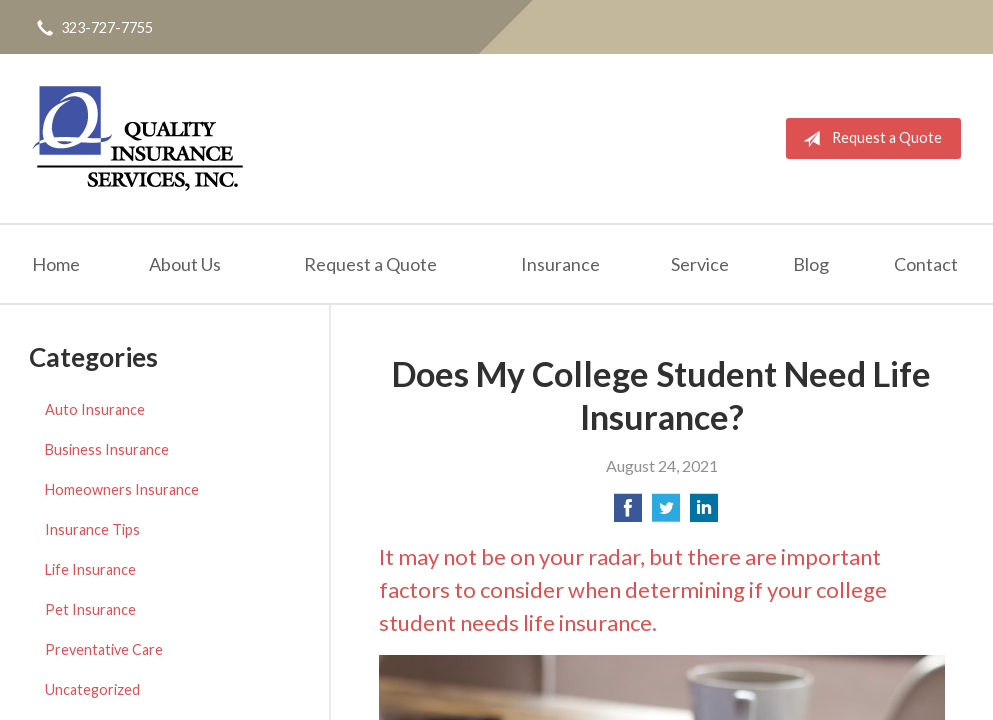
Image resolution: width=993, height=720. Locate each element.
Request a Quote (868, 139)
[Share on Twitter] (666, 513)
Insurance (560, 264)
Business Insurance (107, 449)
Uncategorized (92, 689)
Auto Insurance (95, 409)
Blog (811, 264)
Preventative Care (104, 649)
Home (56, 264)
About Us (185, 264)
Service (700, 264)
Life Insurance (90, 569)
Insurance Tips (92, 529)
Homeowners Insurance (122, 489)
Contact (926, 264)
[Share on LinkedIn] (704, 513)
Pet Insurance (90, 609)
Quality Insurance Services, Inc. (137, 138)
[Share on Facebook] (628, 513)
